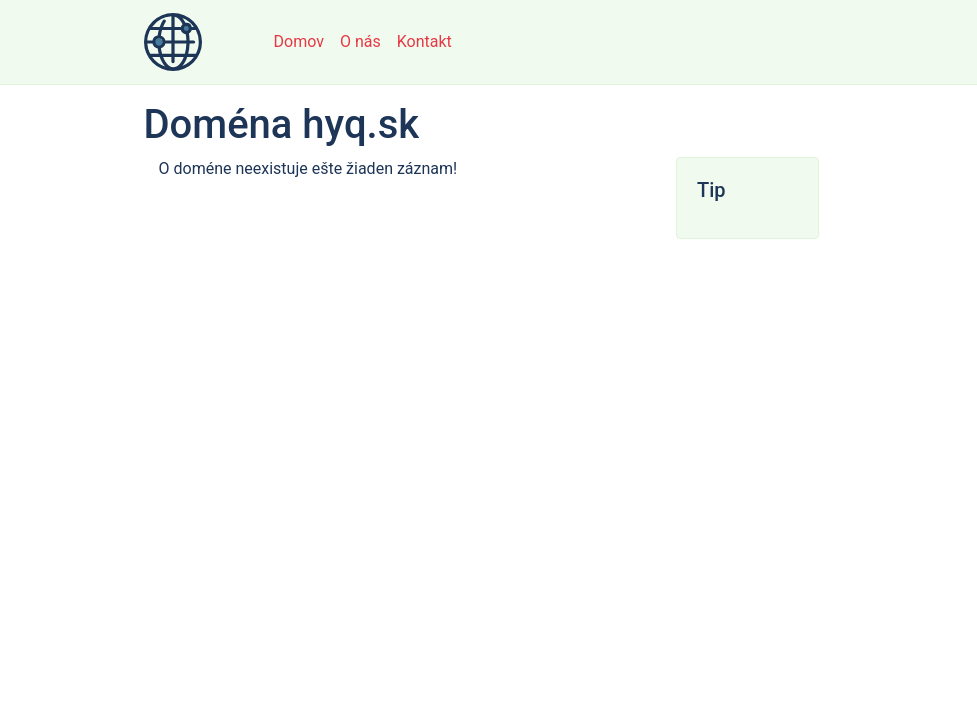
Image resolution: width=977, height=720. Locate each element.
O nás (360, 41)
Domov (299, 41)
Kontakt (424, 41)
